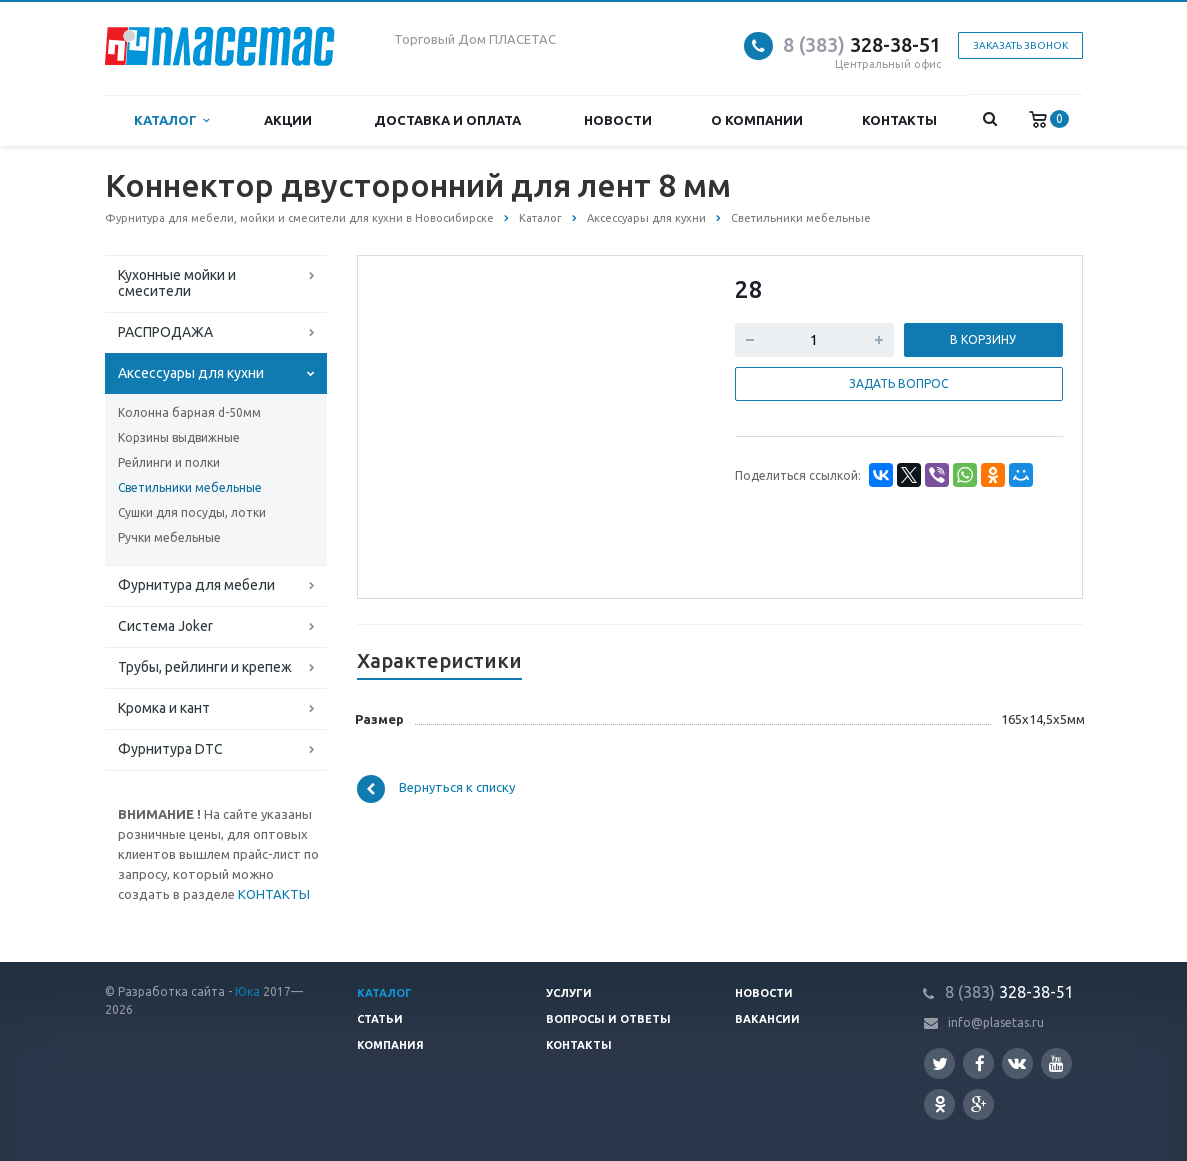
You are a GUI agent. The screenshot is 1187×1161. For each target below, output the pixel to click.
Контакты (899, 120)
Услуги (569, 993)
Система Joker (165, 626)
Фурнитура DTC (170, 749)
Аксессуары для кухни (191, 373)
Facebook (980, 1063)
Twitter (940, 1063)
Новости (618, 120)
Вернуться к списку (436, 789)
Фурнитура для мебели (196, 585)
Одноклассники (940, 1103)
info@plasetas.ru (996, 1022)
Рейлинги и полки (169, 462)
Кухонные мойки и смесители (177, 283)
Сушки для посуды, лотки (192, 512)
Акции (288, 120)
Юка (247, 991)
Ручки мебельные (169, 537)
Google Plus (979, 1104)
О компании (757, 120)
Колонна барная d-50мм (189, 412)
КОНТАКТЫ (274, 894)
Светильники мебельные (190, 487)
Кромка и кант (164, 708)
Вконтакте (1017, 1062)
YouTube (1056, 1063)
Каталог (171, 120)
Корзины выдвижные (179, 437)
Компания (390, 1045)
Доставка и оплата (447, 120)
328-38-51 (862, 44)
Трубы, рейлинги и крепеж (205, 667)
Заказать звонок (1020, 45)
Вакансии (767, 1019)
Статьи (380, 1019)
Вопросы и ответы (608, 1019)
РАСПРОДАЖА (165, 332)
